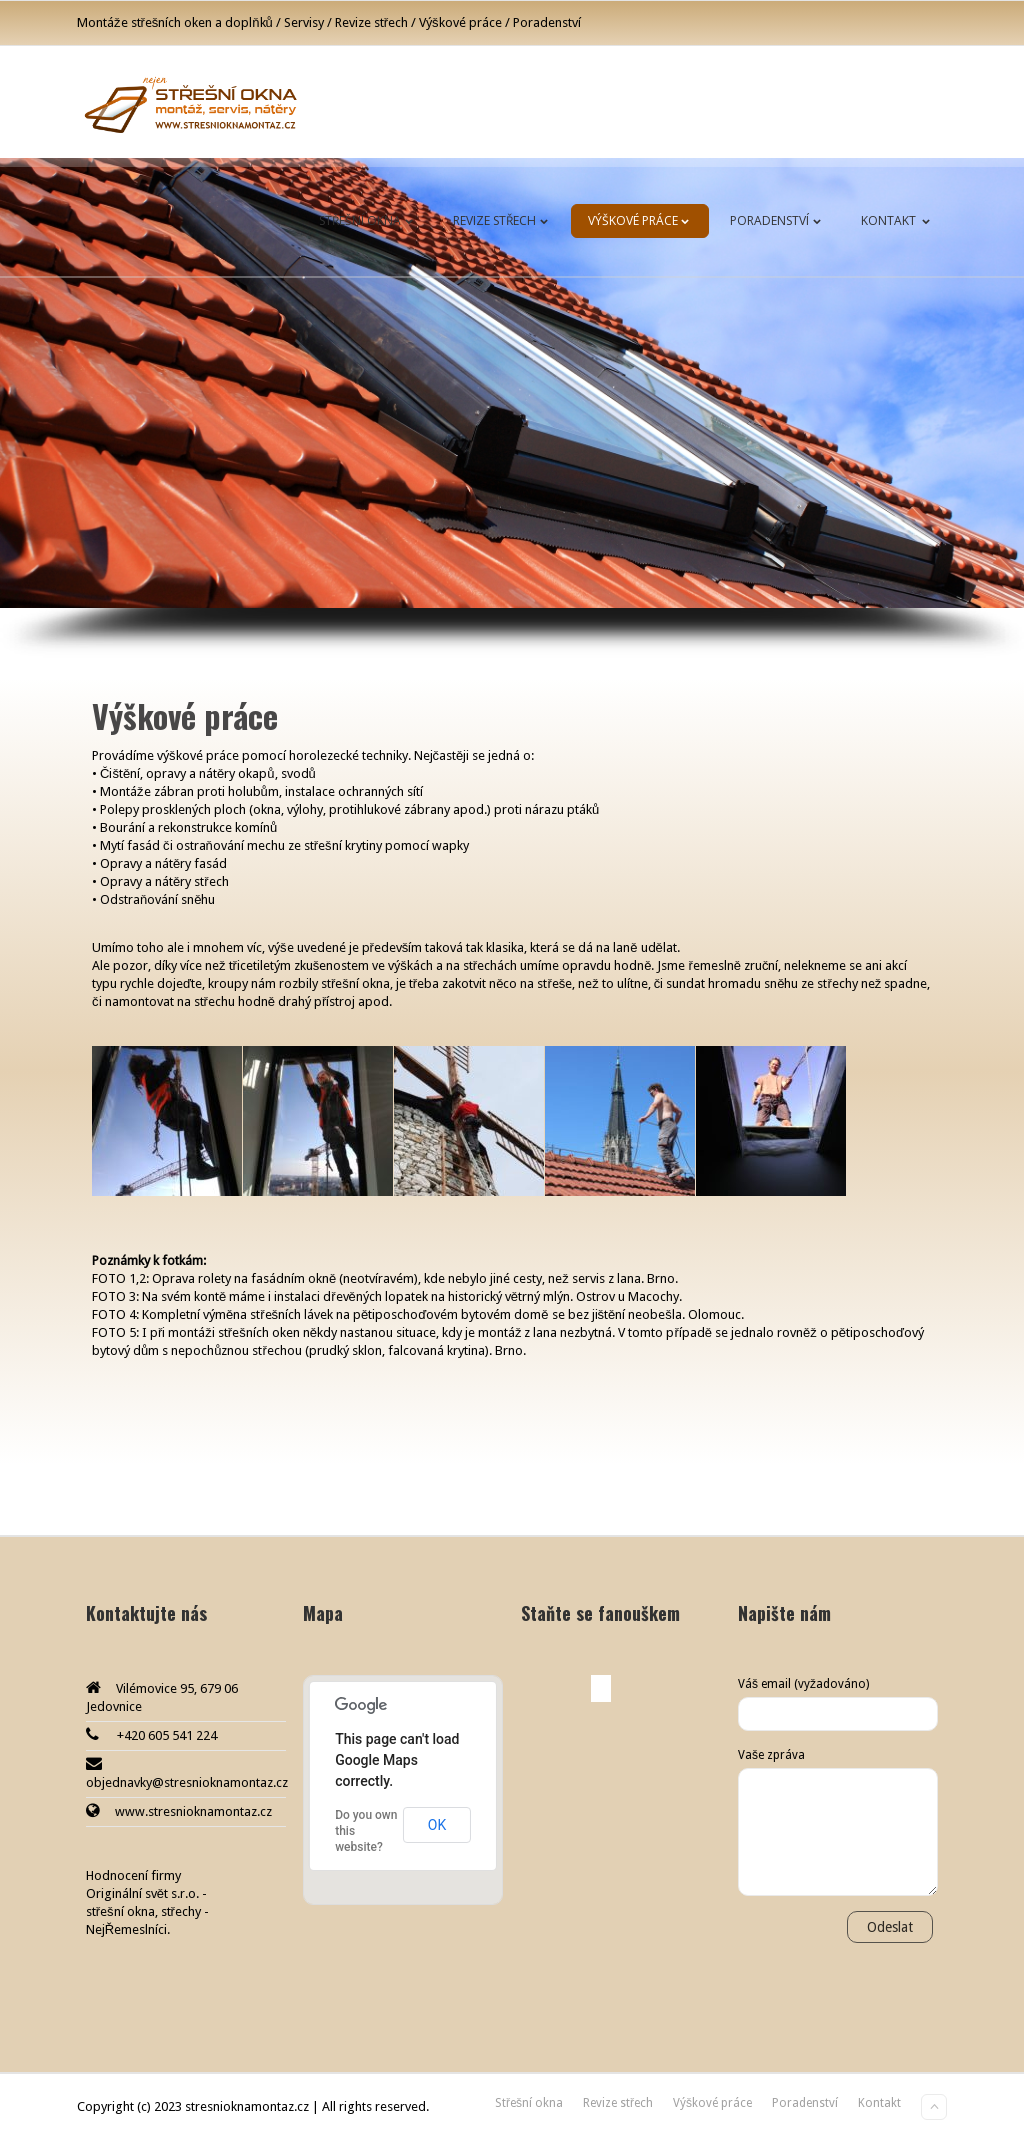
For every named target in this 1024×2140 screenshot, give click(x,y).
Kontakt (899, 220)
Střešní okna (370, 220)
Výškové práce (642, 220)
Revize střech (504, 220)
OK (437, 1825)
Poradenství (779, 220)
